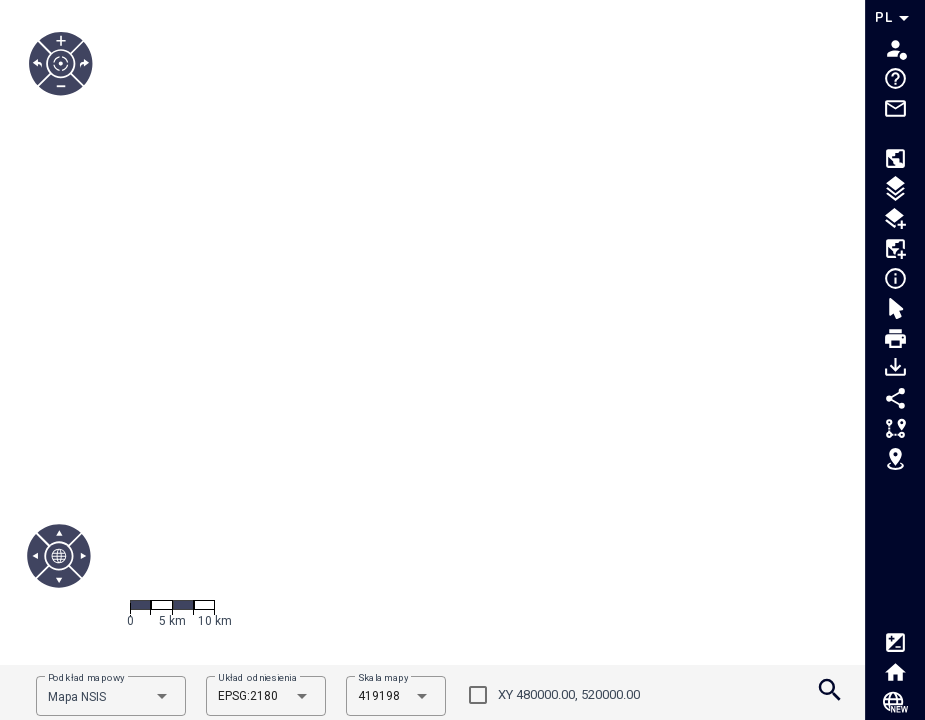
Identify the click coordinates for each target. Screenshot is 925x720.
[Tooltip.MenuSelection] (895, 311)
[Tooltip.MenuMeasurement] (895, 431)
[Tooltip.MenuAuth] (895, 51)
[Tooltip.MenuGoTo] (895, 461)
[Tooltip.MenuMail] (895, 121)
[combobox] (111, 696)
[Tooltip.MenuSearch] (830, 692)
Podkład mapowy (86, 677)
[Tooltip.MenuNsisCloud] (895, 705)
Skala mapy (383, 677)
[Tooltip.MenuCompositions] (895, 161)
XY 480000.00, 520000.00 (569, 694)
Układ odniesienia (257, 677)
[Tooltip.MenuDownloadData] (895, 371)
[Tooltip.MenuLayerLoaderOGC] (895, 221)
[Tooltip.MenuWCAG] (895, 645)
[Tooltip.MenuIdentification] (895, 281)
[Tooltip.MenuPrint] (895, 341)
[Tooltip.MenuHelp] (895, 81)
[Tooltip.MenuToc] (895, 191)
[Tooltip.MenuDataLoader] (895, 251)
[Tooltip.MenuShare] (895, 401)
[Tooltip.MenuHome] (895, 675)
